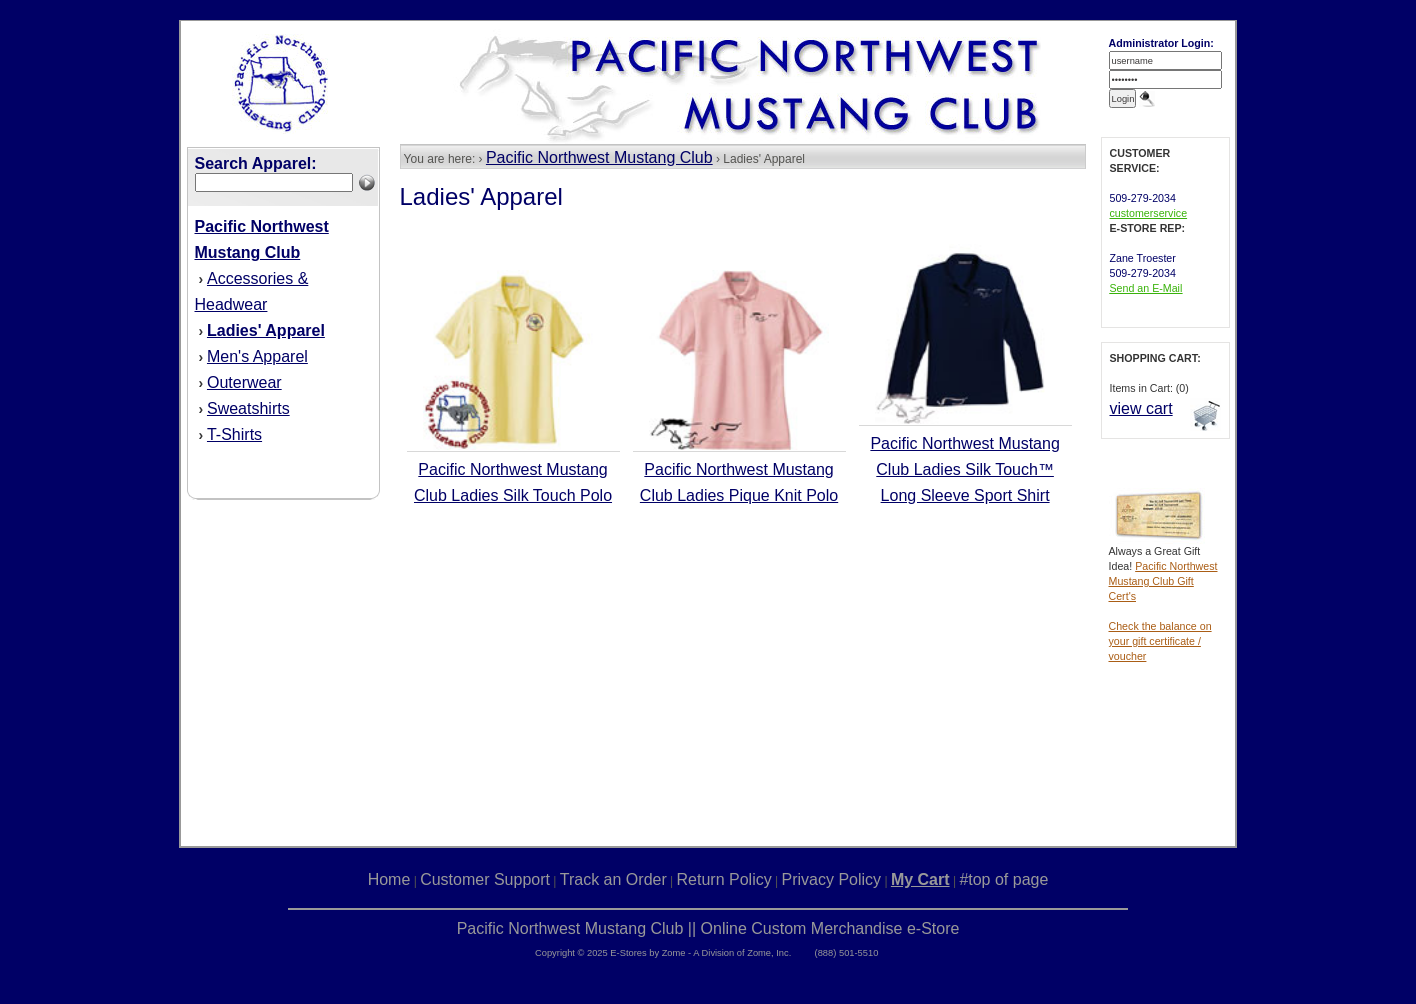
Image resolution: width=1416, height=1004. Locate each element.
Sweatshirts (248, 408)
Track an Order (613, 879)
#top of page (1003, 879)
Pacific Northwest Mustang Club (599, 157)
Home (389, 879)
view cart (1141, 408)
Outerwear (244, 382)
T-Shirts (234, 434)
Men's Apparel (257, 356)
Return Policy (724, 879)
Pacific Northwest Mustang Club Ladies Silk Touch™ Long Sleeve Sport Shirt (964, 469)
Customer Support (485, 879)
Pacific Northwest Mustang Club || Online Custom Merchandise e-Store (708, 928)
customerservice (1149, 213)
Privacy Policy (832, 879)
